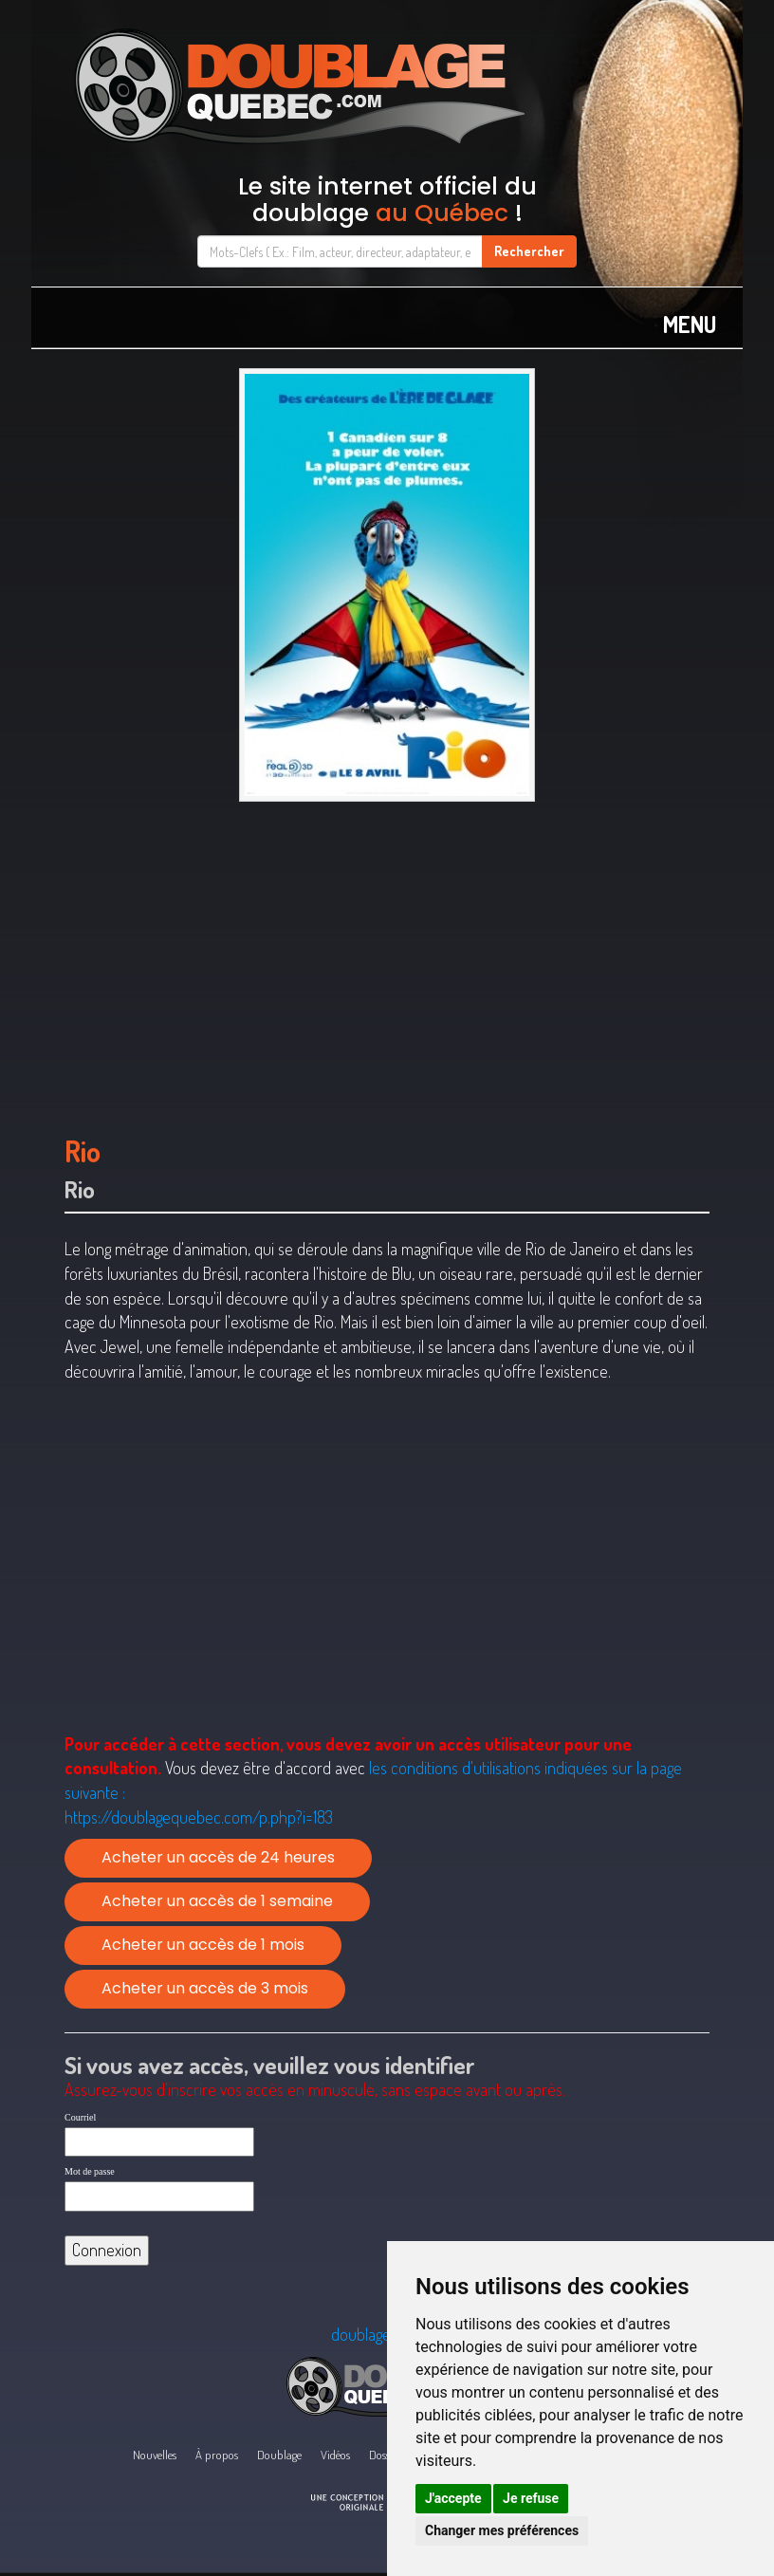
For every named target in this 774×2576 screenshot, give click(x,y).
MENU (689, 324)
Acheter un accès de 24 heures (218, 1857)
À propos (216, 2454)
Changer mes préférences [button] (502, 2530)
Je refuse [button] (531, 2498)
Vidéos (335, 2454)
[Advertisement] (387, 959)
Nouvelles (154, 2454)
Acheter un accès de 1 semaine (217, 1901)
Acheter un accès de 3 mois (204, 1988)
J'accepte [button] (453, 2498)
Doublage (279, 2454)
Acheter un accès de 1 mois (202, 1944)
